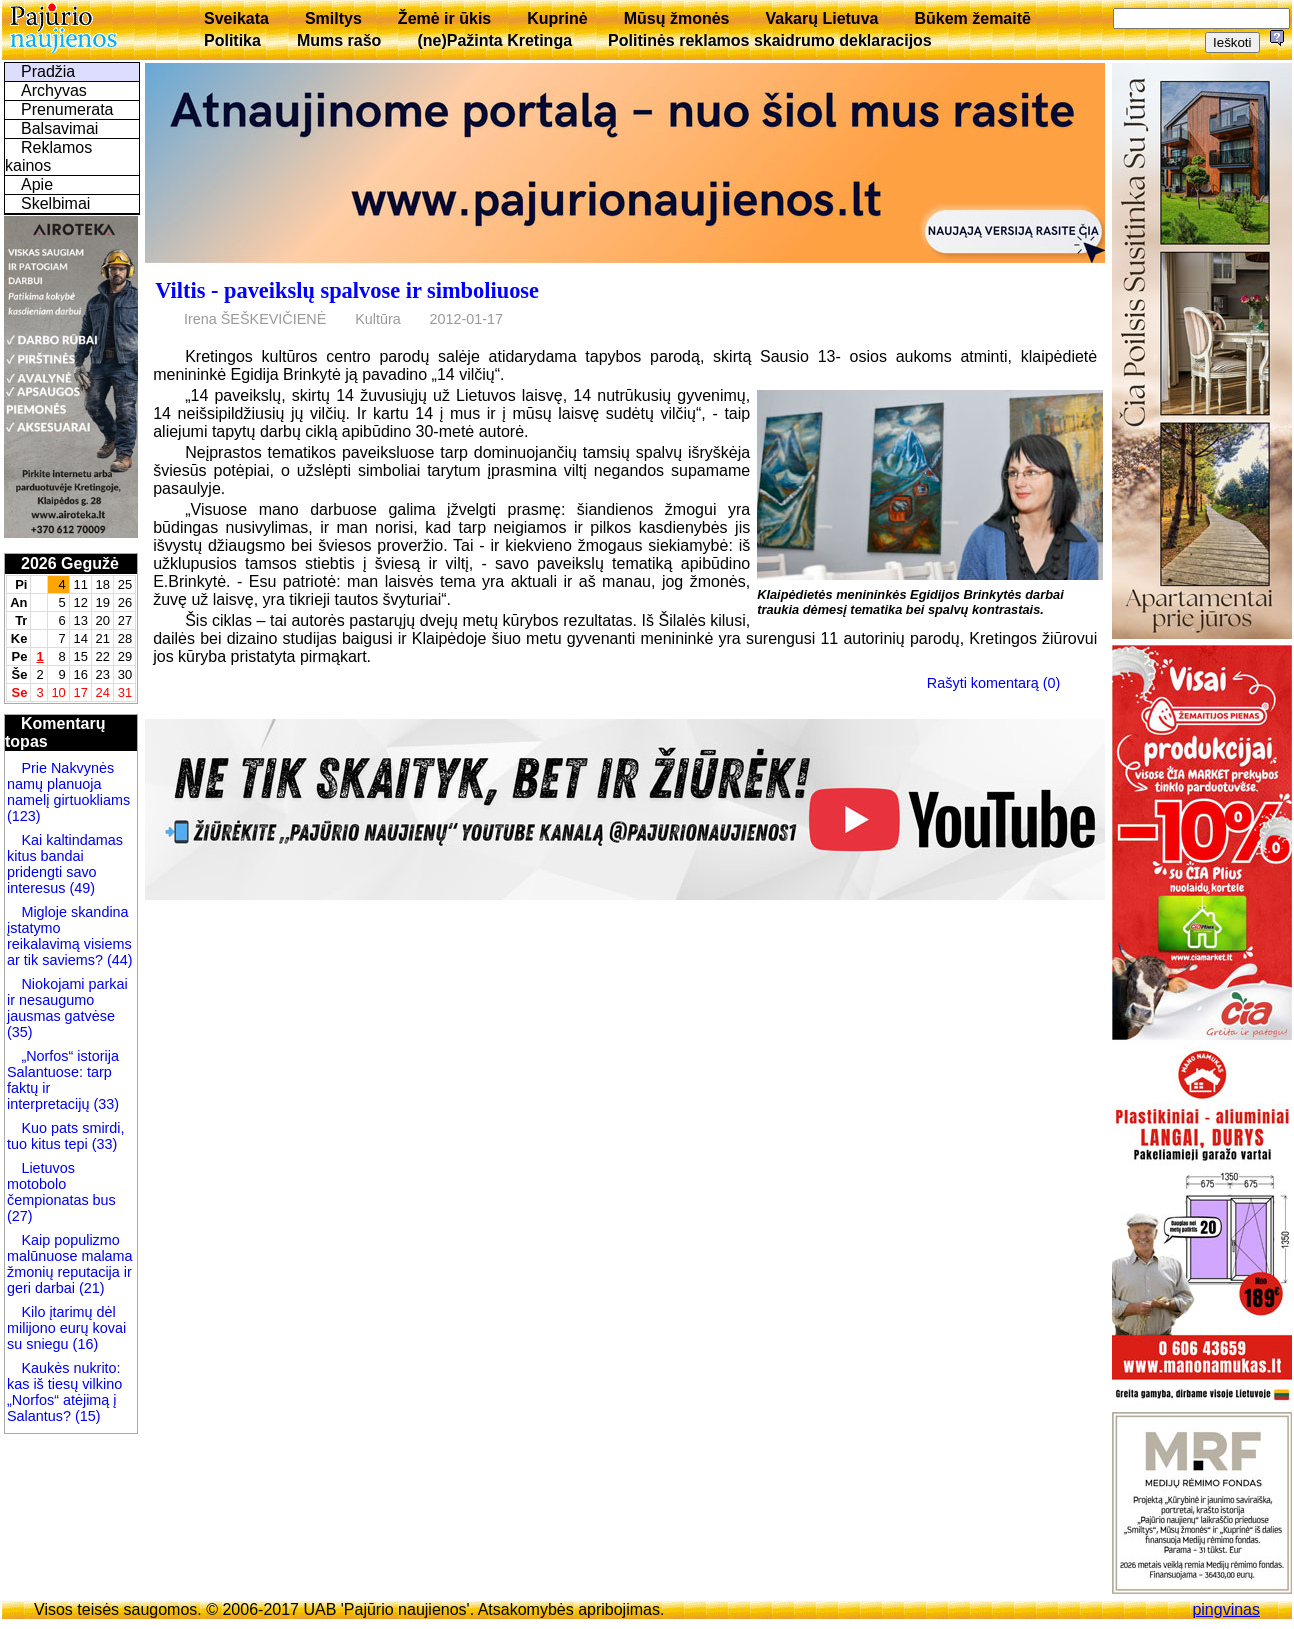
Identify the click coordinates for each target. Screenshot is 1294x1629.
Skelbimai (55, 203)
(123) (24, 816)
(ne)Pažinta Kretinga (494, 40)
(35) (20, 1032)
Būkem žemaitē (972, 18)
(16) (84, 1344)
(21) (90, 1288)
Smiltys (333, 18)
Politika (232, 40)
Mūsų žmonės (677, 18)
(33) (106, 1104)
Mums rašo (339, 40)
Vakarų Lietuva (821, 18)
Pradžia (48, 71)
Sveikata (236, 18)
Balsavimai (59, 128)
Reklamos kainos (48, 156)
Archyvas (54, 90)
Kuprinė (557, 18)
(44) (118, 960)
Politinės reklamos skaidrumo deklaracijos (770, 40)
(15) (86, 1416)
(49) (80, 888)
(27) (20, 1216)
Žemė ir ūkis (444, 18)
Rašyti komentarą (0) (994, 683)
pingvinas (1226, 1609)
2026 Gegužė (70, 563)
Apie (37, 184)
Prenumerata (67, 109)
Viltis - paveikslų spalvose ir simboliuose (347, 290)
